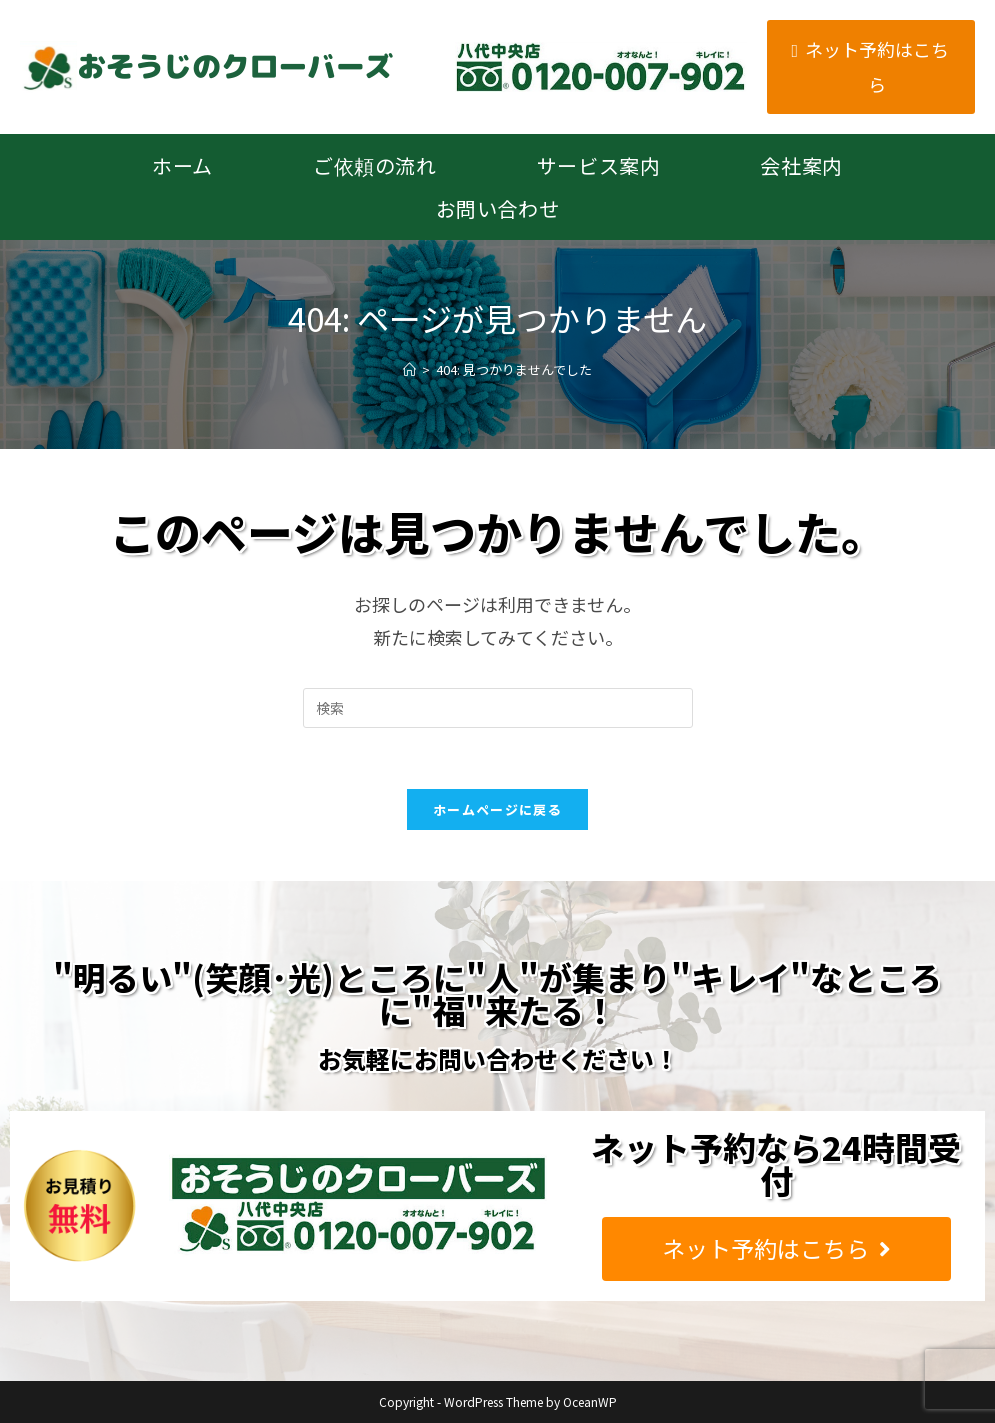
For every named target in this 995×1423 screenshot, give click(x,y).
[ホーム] (409, 369)
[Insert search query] (498, 708)
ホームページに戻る (497, 809)
